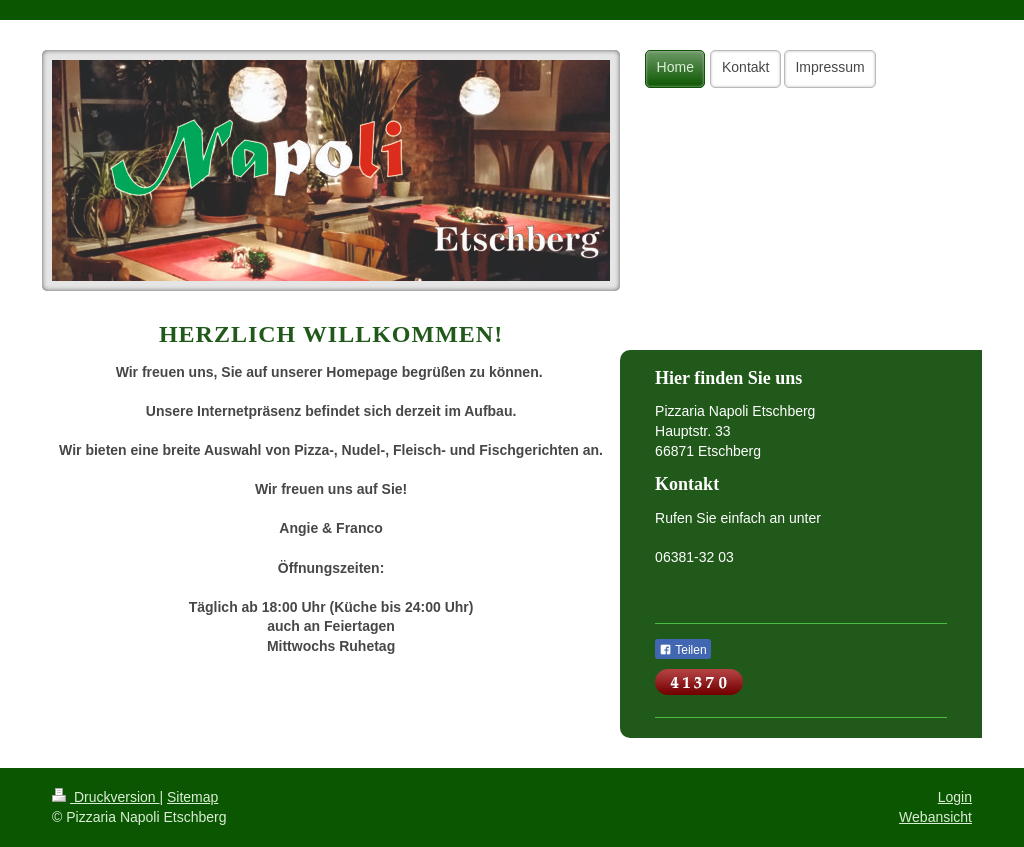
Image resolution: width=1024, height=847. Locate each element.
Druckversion (105, 797)
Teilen (682, 650)
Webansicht (935, 817)
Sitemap (192, 797)
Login (955, 797)
